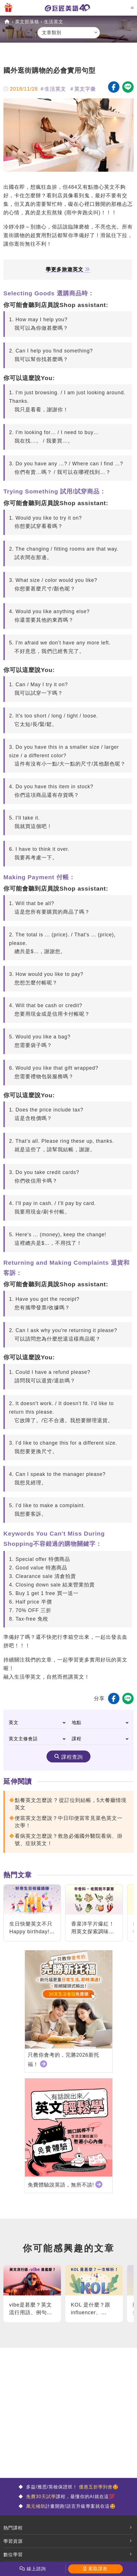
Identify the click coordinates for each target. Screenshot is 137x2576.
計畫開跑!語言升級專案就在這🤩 (70, 2506)
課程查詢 (72, 1757)
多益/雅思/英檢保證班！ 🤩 (72, 2486)
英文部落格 (27, 21)
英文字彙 (85, 89)
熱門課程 (13, 2527)
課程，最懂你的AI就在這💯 (70, 2496)
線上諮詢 (36, 2568)
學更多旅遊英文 (68, 270)
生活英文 (53, 21)
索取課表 (98, 2568)
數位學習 (13, 2554)
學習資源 (13, 2541)
